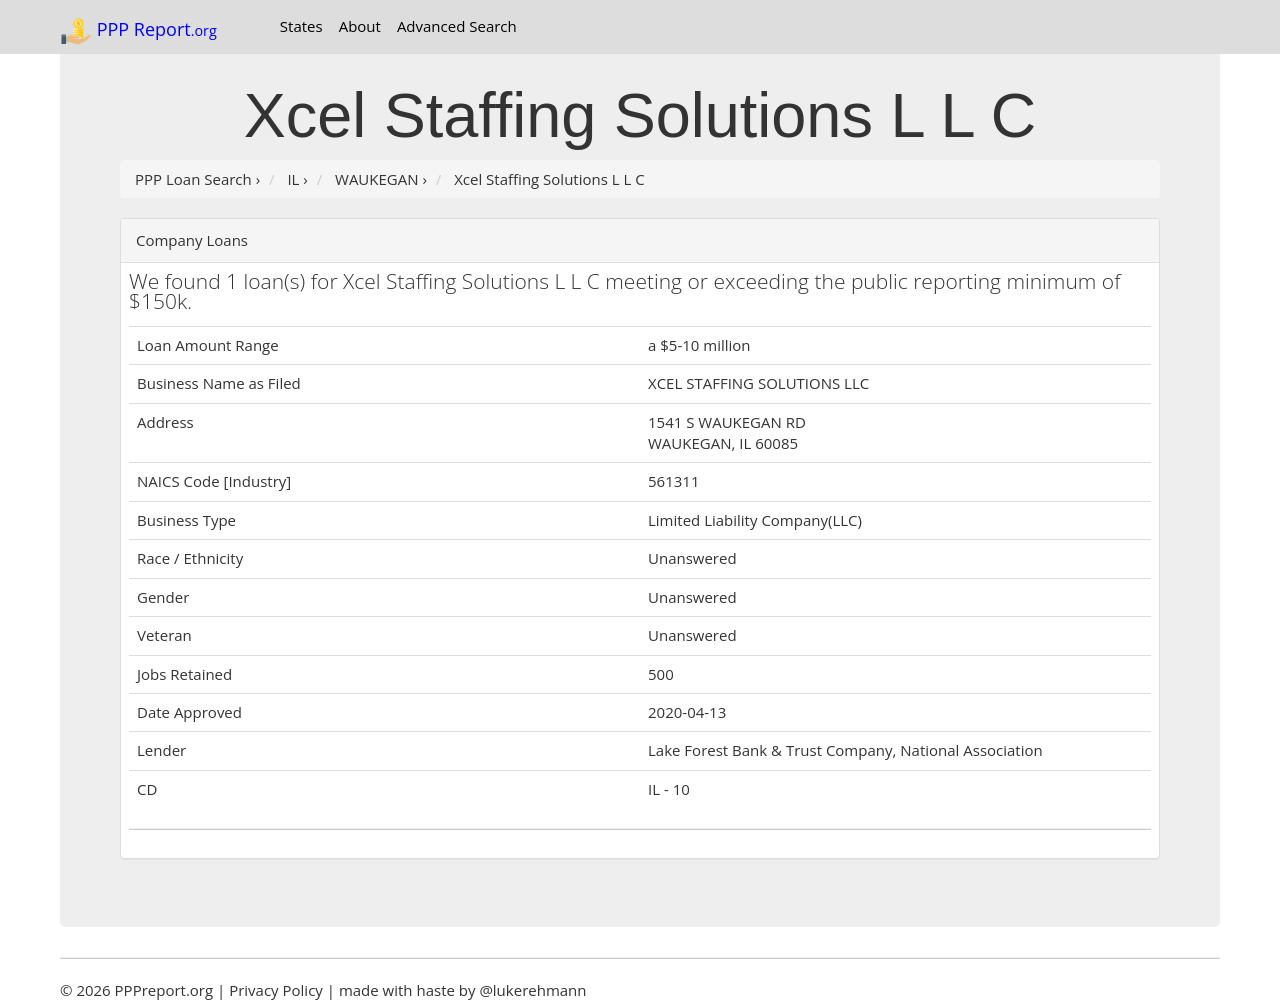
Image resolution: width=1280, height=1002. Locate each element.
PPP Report (138, 31)
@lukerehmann (532, 990)
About (360, 26)
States (301, 26)
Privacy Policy (276, 990)
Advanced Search (457, 26)
